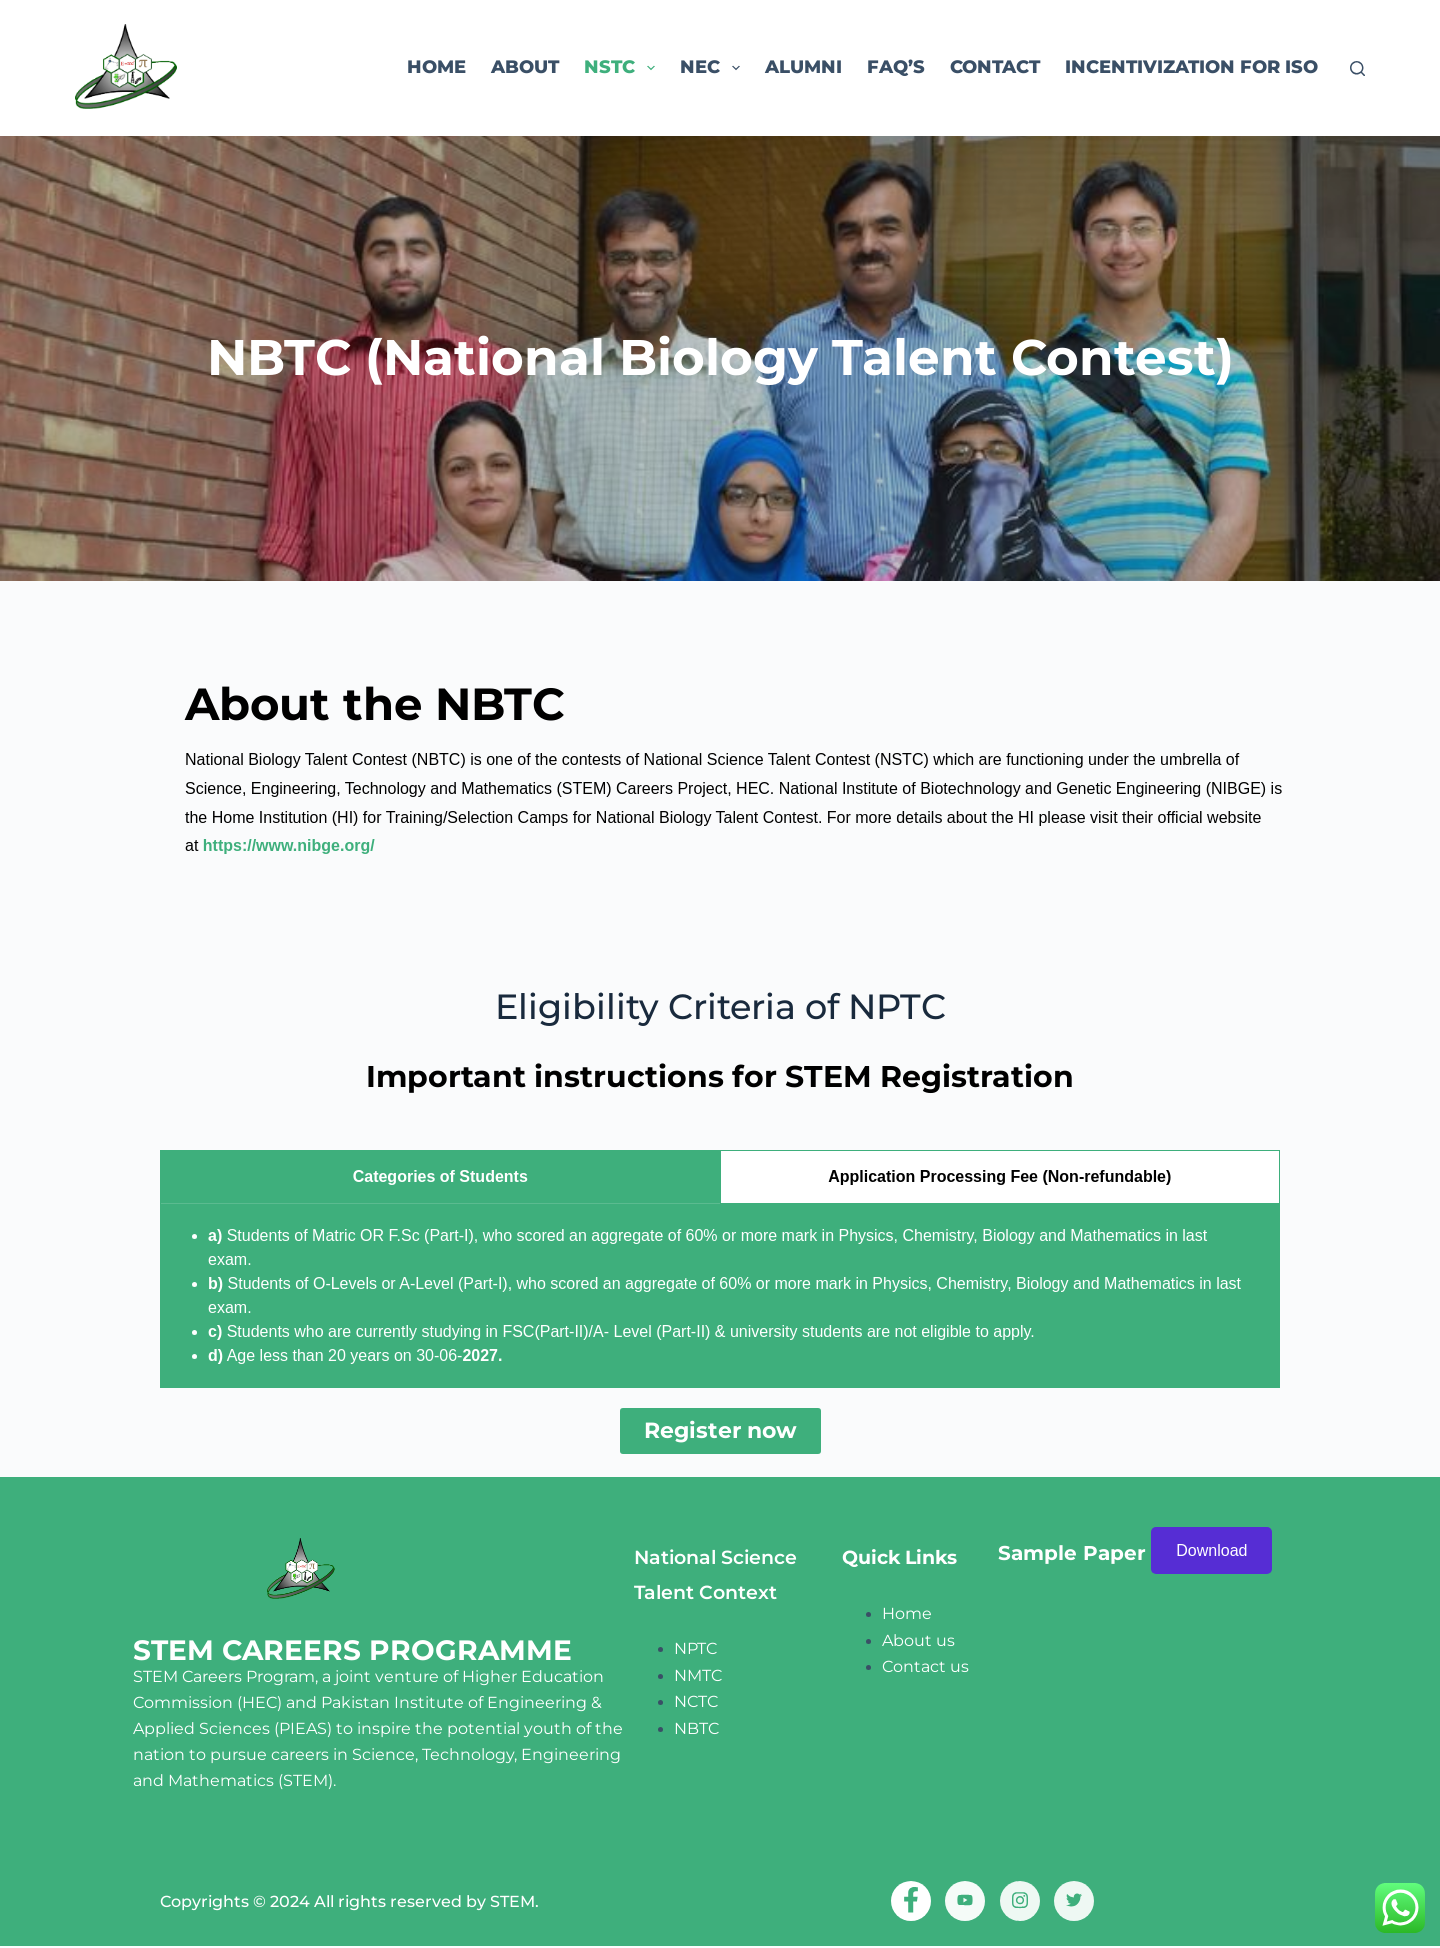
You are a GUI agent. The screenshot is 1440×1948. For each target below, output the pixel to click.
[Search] (1357, 68)
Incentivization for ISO (1191, 67)
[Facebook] (911, 1902)
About (525, 67)
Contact (995, 67)
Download (1211, 1551)
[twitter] (1074, 1902)
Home (436, 67)
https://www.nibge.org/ (289, 845)
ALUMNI (803, 67)
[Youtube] (965, 1902)
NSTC (623, 68)
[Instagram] (1020, 1902)
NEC (714, 68)
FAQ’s (896, 67)
